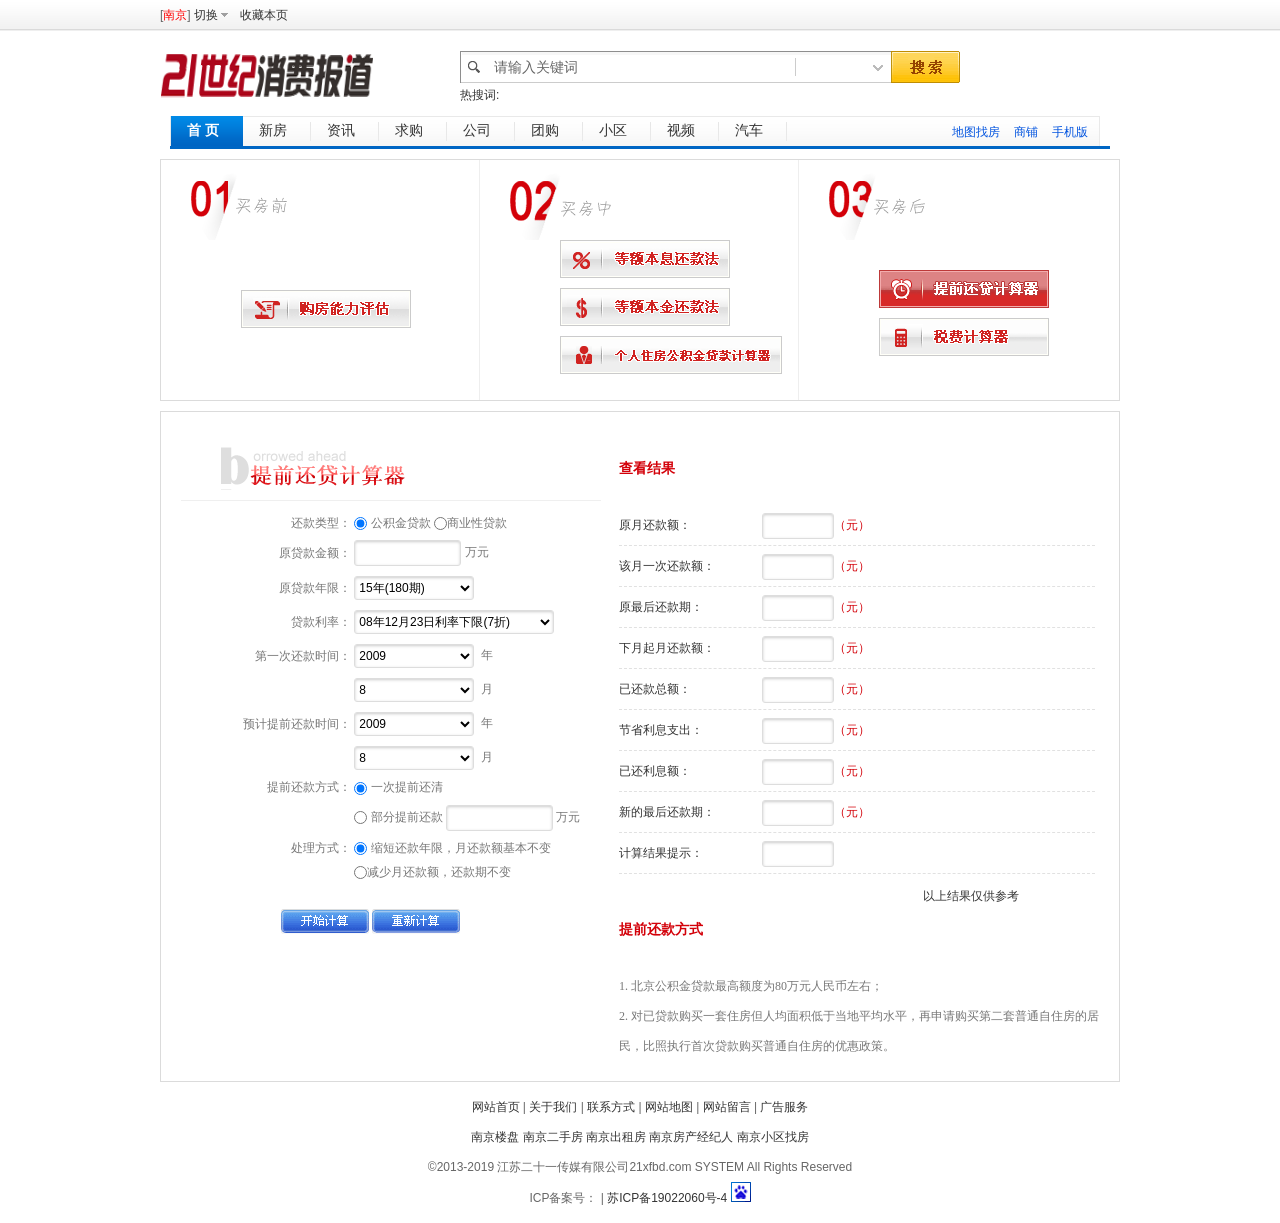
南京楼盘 (495, 1137)
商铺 (1026, 132)
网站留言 (727, 1107)
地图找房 (976, 132)
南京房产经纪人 (691, 1137)
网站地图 (669, 1107)
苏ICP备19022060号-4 (667, 1198)
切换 (206, 15)
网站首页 (496, 1107)
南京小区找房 (773, 1137)
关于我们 (553, 1107)
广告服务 (784, 1107)
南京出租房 (616, 1137)
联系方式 (611, 1107)
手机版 (1070, 132)
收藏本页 (264, 15)
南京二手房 (553, 1137)
